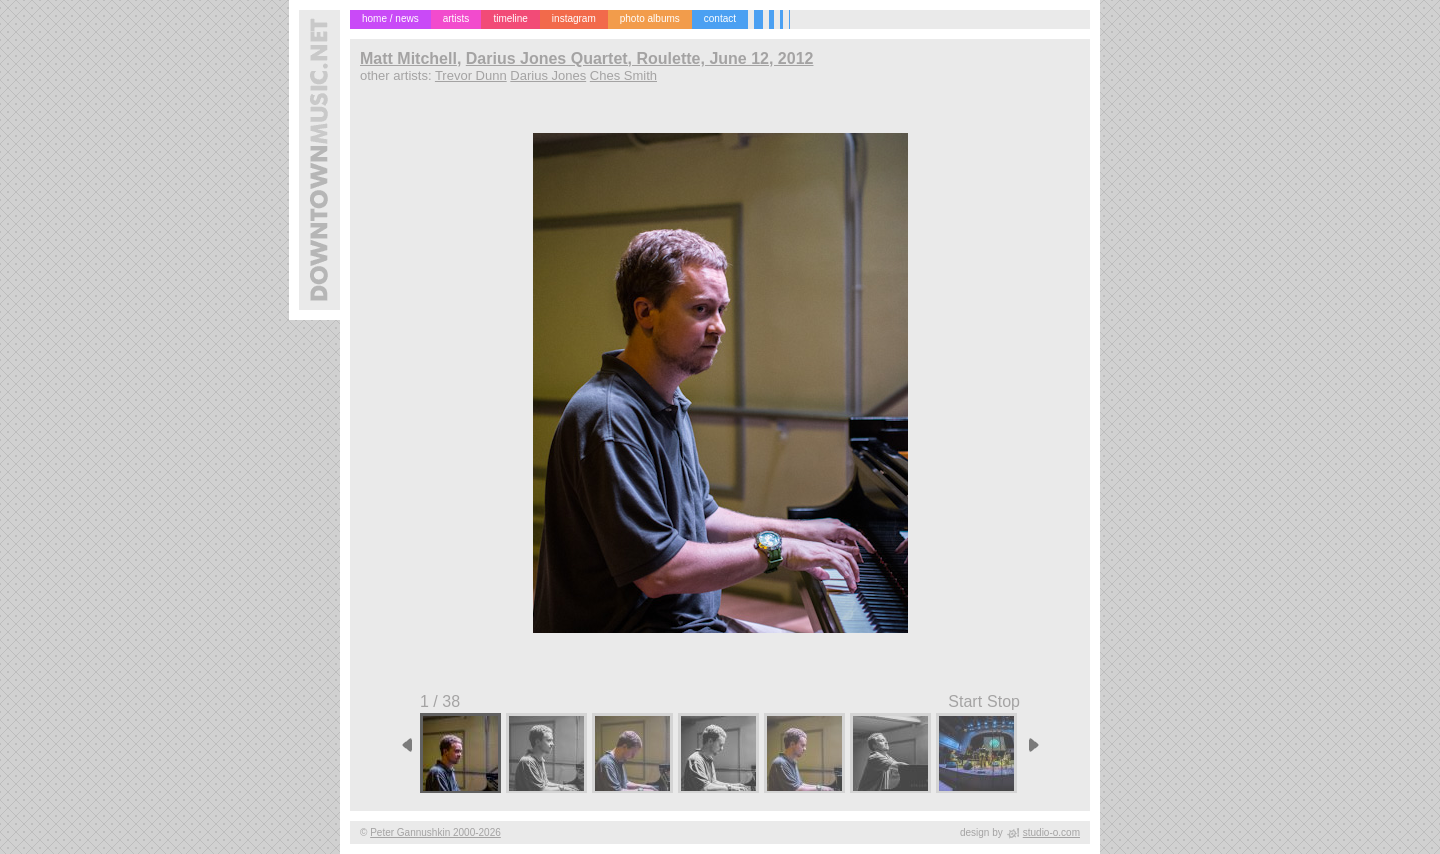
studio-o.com (1051, 832)
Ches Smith (623, 75)
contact (720, 18)
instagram (574, 18)
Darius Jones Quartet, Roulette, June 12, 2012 (640, 58)
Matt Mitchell (408, 58)
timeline (510, 18)
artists (456, 18)
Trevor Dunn (471, 75)
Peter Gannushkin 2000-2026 (435, 832)
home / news (390, 18)
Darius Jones (548, 75)
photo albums (650, 18)
